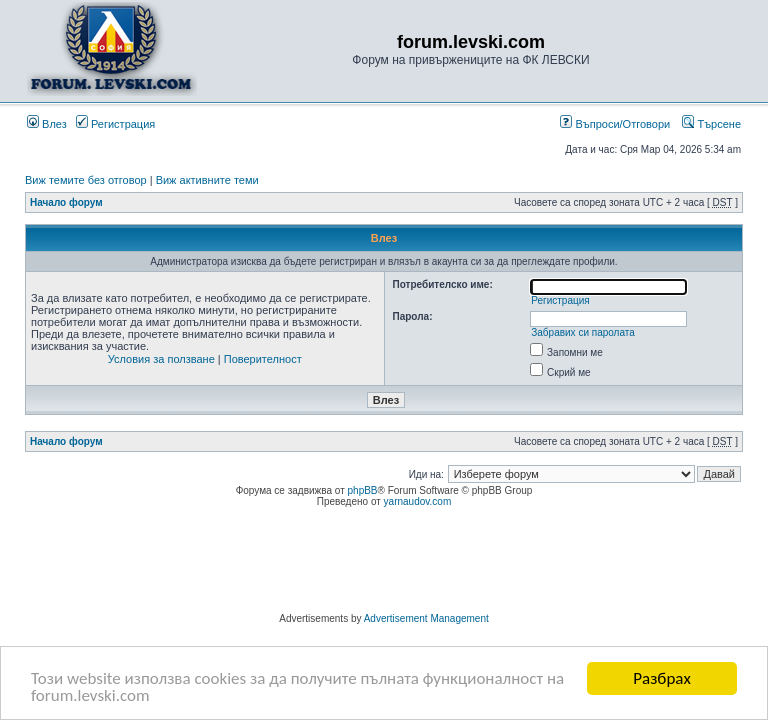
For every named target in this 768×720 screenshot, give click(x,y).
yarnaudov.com (418, 501)
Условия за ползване (161, 359)
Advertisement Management (426, 618)
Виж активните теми (207, 180)
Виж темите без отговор (86, 180)
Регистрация (115, 124)
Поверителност (263, 359)
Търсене (711, 124)
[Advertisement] (384, 563)
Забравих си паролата (583, 332)
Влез (47, 124)
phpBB (363, 490)
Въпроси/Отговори (615, 124)
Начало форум (66, 202)
